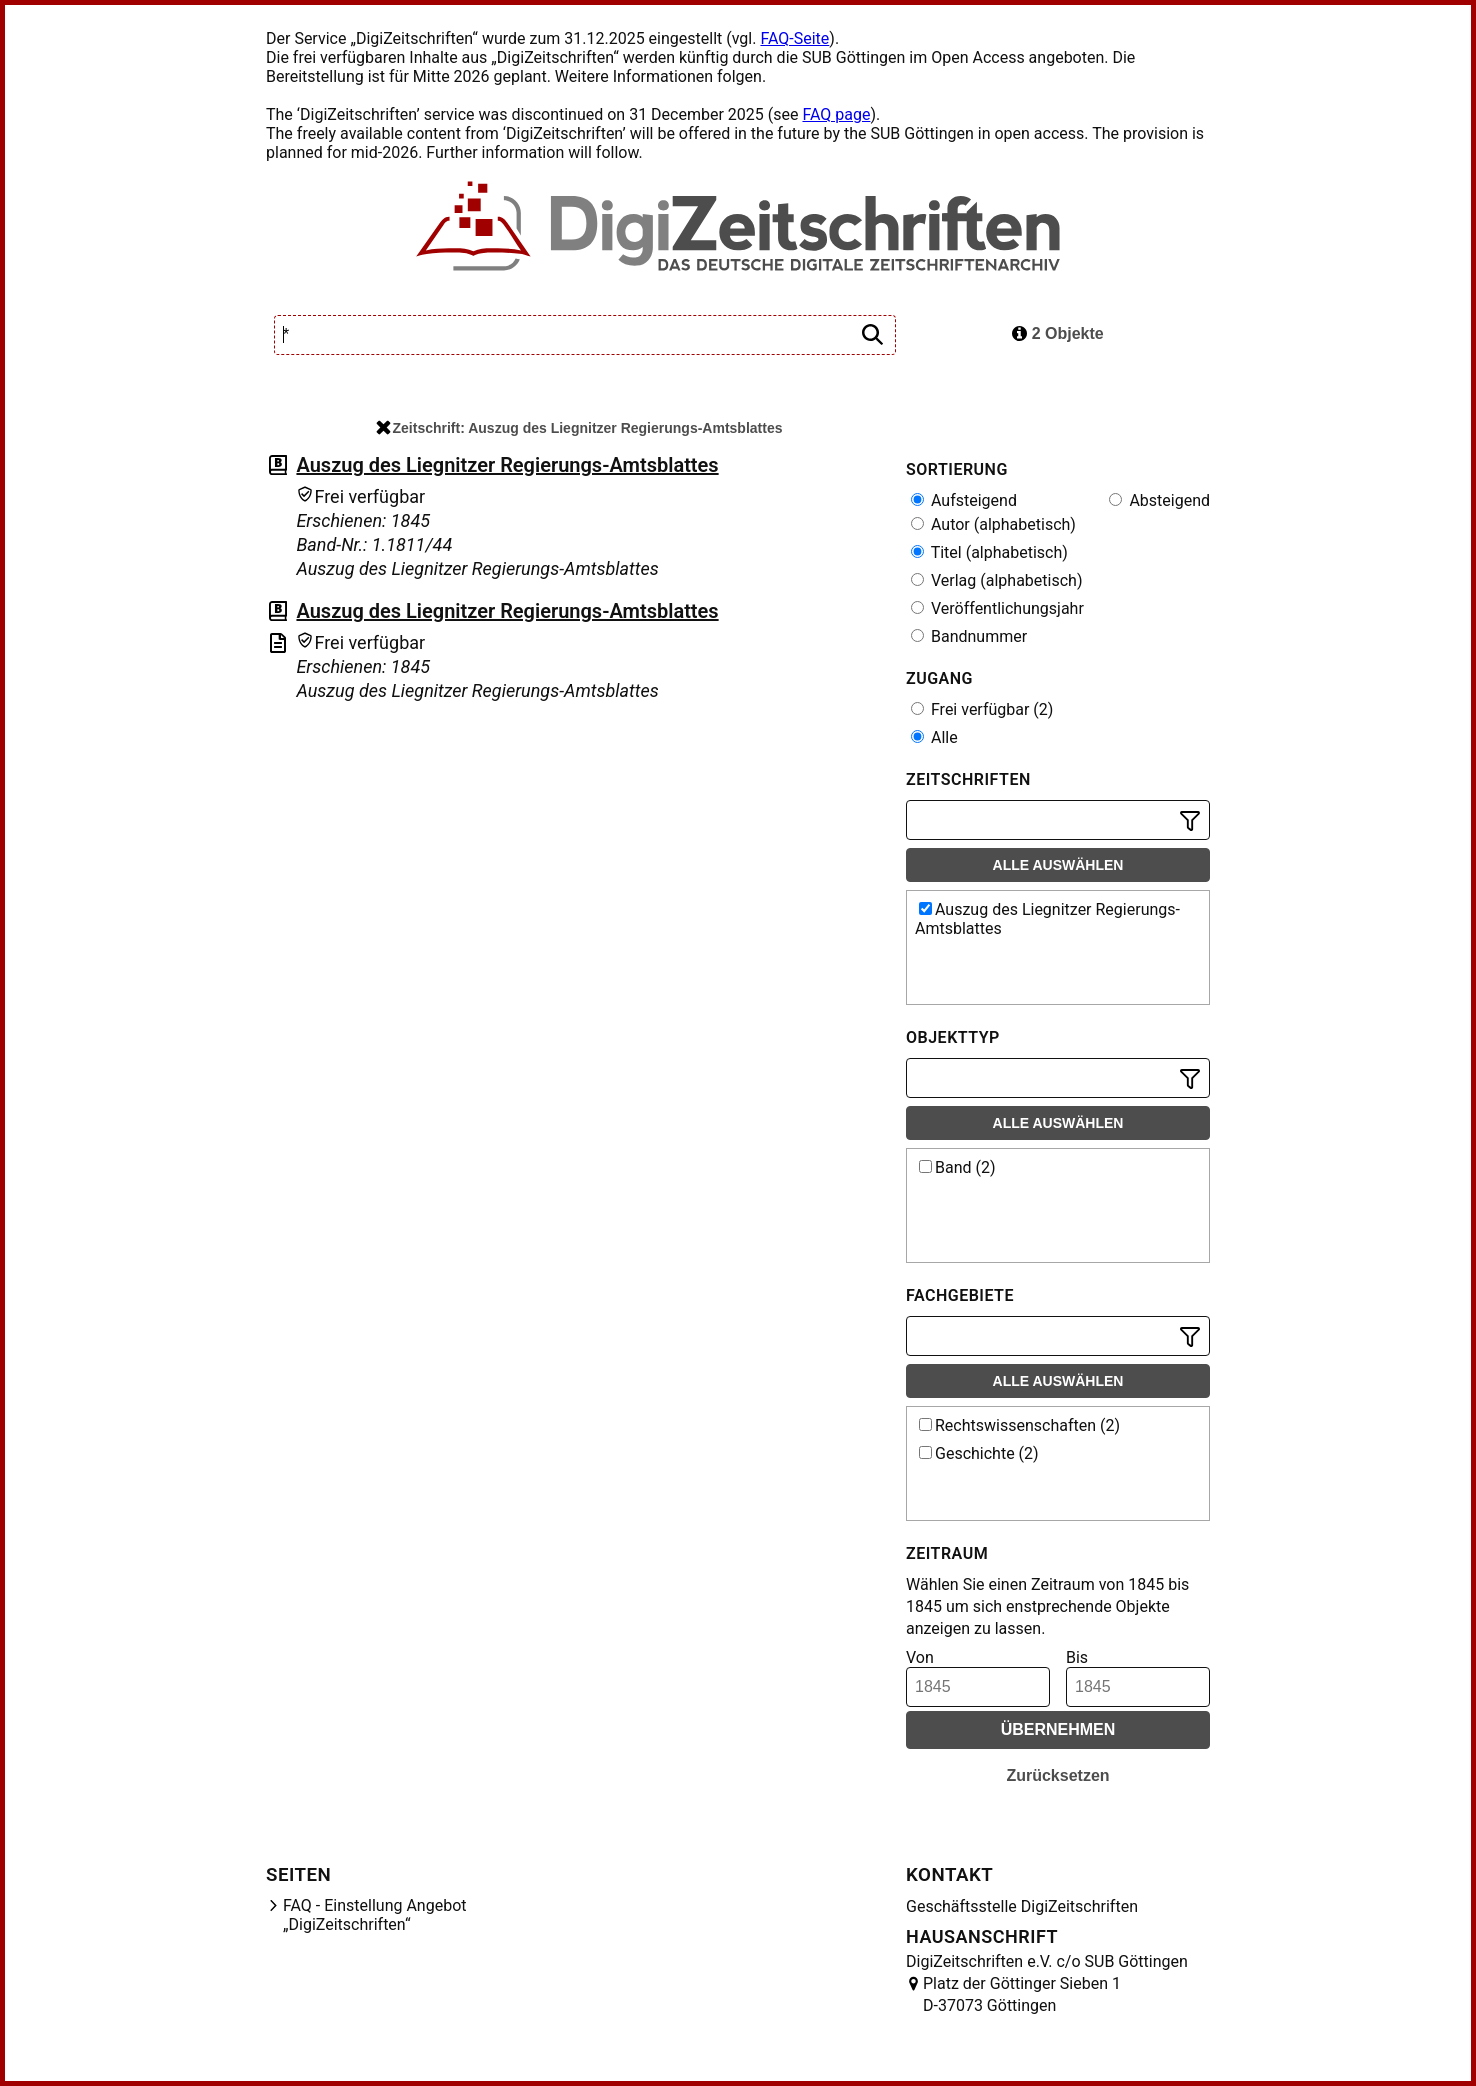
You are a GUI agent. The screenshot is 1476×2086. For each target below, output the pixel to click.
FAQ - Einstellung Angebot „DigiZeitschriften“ (375, 1915)
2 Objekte (1057, 333)
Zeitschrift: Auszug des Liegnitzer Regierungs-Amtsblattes (579, 428)
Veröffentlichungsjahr (997, 608)
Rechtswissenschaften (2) (1019, 1425)
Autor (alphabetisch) (993, 524)
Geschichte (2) (979, 1453)
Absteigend (1159, 500)
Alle (934, 737)
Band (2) (957, 1167)
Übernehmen (1058, 1729)
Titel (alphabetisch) (989, 552)
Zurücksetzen (1057, 1775)
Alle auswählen (1058, 865)
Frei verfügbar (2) (982, 709)
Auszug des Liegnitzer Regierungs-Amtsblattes (507, 465)
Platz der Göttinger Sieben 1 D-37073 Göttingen (1022, 1994)
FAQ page (836, 114)
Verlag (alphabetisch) (996, 580)
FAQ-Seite (794, 38)
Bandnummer (969, 636)
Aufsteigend (964, 500)
